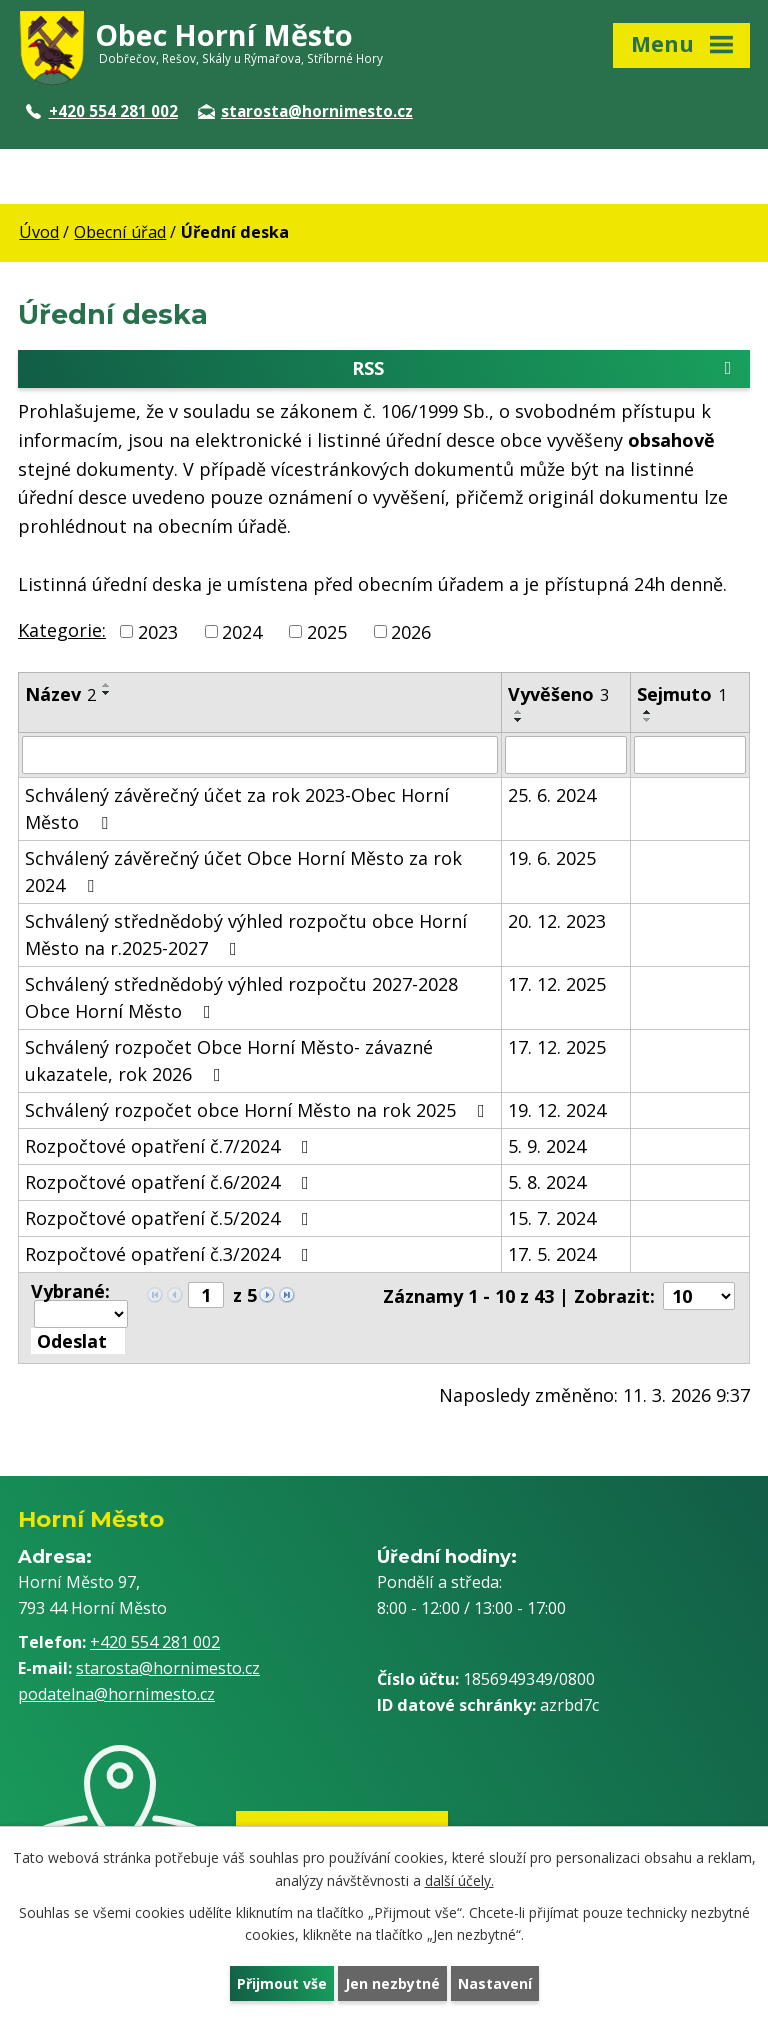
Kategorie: (62, 630)
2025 (327, 631)
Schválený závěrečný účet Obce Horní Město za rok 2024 (243, 871)
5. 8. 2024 (547, 1182)
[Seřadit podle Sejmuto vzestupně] (648, 712)
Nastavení (495, 1983)
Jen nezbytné (392, 1983)
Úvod (39, 232)
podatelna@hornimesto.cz (116, 1694)
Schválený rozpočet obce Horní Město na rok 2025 (259, 1110)
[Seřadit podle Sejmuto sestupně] (648, 720)
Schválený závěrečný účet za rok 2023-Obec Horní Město (237, 808)
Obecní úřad (120, 232)
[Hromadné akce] (81, 1314)
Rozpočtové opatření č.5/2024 (171, 1218)
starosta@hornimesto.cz (305, 111)
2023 (158, 631)
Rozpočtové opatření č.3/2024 (171, 1254)
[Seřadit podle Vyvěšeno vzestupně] (519, 712)
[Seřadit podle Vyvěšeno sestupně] (519, 720)
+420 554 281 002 (102, 111)
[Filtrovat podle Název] (260, 755)
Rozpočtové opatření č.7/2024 (171, 1146)
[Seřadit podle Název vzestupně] (107, 685)
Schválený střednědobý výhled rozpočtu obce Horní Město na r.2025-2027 (246, 934)
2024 (242, 631)
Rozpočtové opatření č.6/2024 (171, 1182)
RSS (545, 369)
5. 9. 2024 (547, 1146)
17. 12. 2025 (557, 984)
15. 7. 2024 (552, 1218)
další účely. (459, 1880)
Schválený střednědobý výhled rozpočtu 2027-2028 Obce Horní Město (241, 997)
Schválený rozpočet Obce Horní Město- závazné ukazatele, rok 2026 (229, 1060)
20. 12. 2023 (557, 921)
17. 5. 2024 (552, 1254)
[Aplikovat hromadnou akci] (78, 1341)
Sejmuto (682, 694)
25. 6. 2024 (552, 795)
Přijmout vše (282, 1983)
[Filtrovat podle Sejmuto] (690, 755)
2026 (411, 631)
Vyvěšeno (558, 694)
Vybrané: (70, 1291)
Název (60, 694)
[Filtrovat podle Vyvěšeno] (566, 755)
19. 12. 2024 (557, 1110)
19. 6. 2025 (552, 858)
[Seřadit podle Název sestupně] (107, 693)
